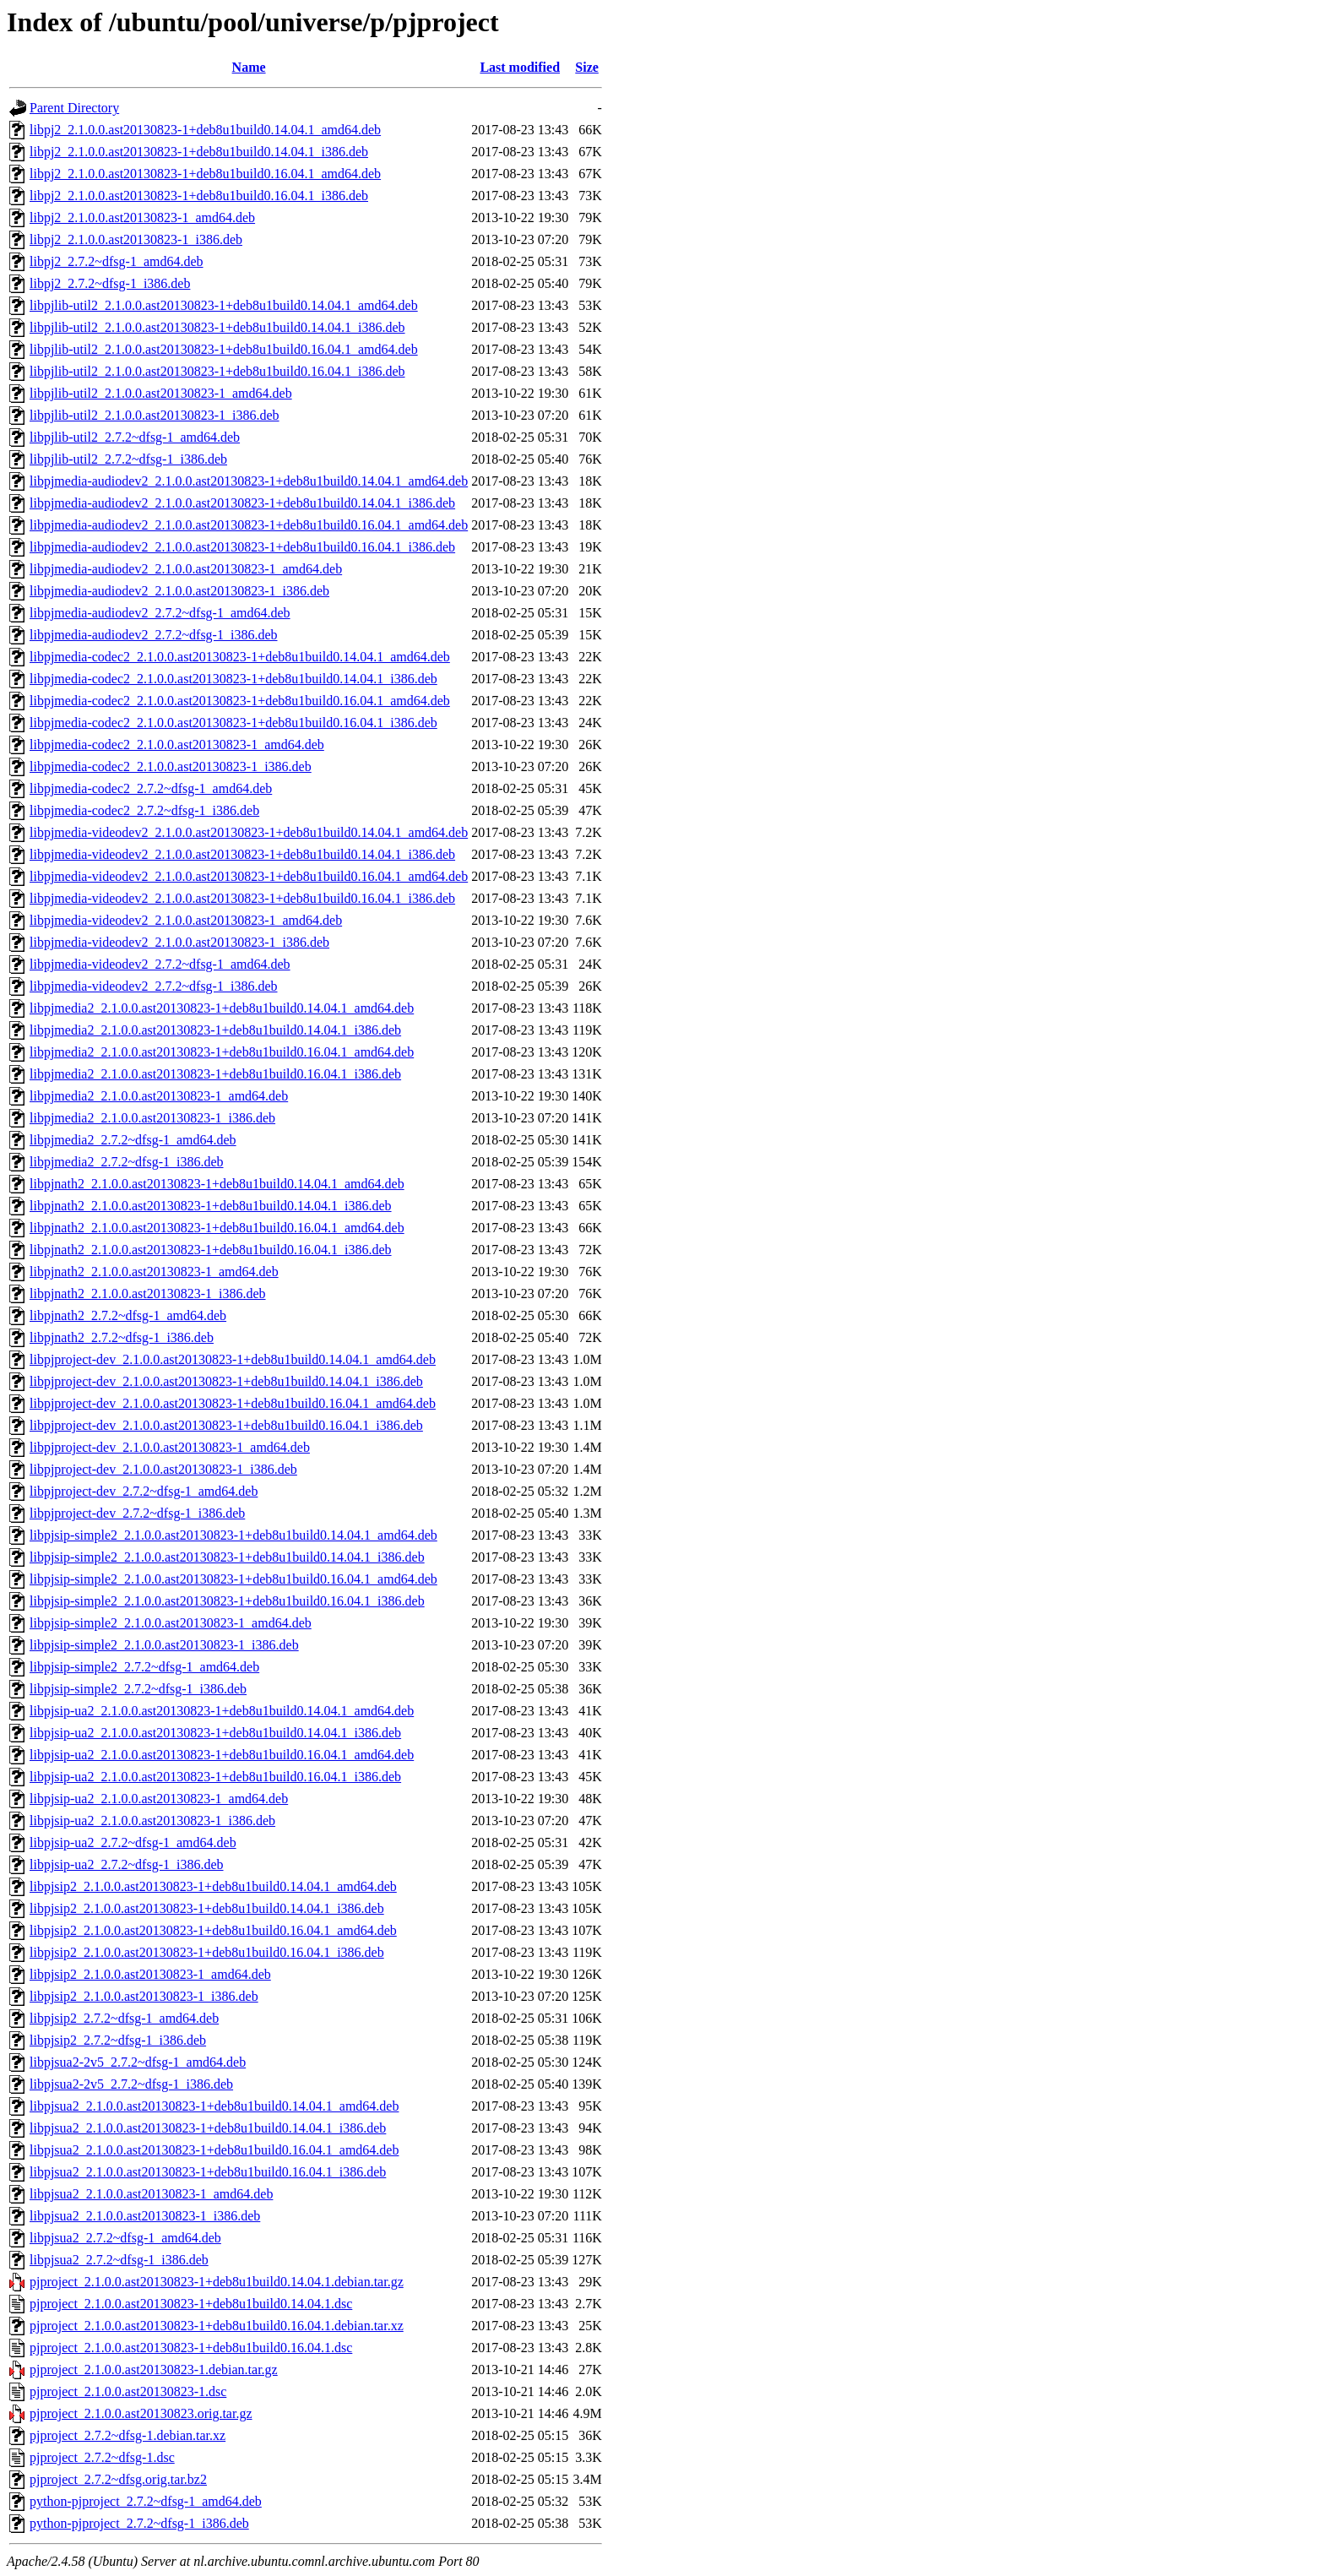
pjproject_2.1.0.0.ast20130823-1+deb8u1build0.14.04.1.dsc (191, 2303)
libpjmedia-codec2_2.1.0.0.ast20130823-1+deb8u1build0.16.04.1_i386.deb (233, 722)
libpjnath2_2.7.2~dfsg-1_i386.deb (122, 1337)
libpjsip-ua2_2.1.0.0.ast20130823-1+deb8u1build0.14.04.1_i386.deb (215, 1732)
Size (587, 67)
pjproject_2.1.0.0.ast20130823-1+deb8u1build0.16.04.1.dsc (191, 2347)
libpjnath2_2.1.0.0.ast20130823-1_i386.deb (148, 1293)
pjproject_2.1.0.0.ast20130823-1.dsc (128, 2391)
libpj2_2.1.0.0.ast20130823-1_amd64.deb (142, 217)
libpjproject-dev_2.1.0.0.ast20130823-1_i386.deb (163, 1469)
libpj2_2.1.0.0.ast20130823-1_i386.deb (136, 239)
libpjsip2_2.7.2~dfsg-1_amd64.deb (124, 2018)
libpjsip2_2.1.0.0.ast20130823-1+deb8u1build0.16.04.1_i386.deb (207, 1952)
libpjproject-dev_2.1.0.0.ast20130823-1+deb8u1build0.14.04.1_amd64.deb (233, 1359)
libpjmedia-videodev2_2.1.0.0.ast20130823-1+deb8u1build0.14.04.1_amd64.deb (249, 832)
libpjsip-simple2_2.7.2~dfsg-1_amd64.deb (144, 1667)
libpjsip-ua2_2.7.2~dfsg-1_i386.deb (127, 1864)
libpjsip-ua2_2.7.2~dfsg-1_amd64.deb (133, 1842)
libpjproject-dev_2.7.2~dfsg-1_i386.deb (137, 1513)
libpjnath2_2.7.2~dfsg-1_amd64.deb (128, 1315)
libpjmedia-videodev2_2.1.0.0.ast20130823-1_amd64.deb (186, 920)
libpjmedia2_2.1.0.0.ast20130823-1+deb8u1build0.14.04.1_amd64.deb (222, 1008)
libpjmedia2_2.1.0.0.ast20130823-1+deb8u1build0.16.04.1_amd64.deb (222, 1052)
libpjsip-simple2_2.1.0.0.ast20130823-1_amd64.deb (171, 1623)
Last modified (520, 67)
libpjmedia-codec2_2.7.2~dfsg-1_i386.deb (144, 810)
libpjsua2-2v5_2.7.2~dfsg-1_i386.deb (131, 2084)
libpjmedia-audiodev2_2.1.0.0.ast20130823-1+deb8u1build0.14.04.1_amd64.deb (249, 481)
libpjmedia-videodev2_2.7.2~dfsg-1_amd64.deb (160, 964)
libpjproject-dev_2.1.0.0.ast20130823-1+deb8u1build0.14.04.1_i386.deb (226, 1381)
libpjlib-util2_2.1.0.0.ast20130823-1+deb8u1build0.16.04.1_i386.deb (217, 371)
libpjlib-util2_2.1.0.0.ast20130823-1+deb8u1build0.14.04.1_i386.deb (217, 327)
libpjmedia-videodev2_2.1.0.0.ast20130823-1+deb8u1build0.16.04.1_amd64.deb (249, 876)
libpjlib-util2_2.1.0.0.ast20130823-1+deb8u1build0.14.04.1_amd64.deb (224, 305)
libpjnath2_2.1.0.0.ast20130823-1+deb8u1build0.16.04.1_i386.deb (211, 1249)
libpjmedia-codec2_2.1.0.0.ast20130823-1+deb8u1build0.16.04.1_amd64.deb (240, 700)
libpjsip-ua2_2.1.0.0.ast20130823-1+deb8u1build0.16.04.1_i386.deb (215, 1776)
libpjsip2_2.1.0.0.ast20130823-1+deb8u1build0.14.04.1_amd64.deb (213, 1886)
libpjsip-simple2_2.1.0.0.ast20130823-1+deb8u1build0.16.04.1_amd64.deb (233, 1579)
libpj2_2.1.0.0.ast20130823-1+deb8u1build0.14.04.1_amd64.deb (205, 129)
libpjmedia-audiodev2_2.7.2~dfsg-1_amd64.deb (160, 613)
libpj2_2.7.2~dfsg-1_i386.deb (110, 283)
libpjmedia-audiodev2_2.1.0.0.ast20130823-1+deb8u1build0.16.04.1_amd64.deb (249, 525)
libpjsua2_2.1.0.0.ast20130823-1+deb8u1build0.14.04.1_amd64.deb (214, 2106)
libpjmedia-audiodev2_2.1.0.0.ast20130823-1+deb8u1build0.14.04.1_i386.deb (242, 503)
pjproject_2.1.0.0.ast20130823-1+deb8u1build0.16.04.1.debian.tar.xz (217, 2325)
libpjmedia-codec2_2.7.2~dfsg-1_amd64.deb (151, 788)
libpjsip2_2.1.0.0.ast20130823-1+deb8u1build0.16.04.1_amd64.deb (213, 1930)
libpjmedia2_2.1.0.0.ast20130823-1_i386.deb (152, 1118)
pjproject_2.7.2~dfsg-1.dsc (102, 2457)
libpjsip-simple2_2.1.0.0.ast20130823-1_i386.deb (164, 1645)
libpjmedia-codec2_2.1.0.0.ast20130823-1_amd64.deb (177, 744)
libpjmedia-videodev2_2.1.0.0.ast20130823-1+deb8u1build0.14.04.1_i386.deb (242, 854)
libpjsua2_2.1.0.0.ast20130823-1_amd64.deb (151, 2194)
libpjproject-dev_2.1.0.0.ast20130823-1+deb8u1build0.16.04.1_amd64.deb (233, 1403)
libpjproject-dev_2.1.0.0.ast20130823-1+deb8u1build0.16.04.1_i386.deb (226, 1425)
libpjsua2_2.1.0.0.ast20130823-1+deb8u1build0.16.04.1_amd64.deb (214, 2150)
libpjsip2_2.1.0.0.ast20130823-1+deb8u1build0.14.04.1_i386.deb (207, 1908)
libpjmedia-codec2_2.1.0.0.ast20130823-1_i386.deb (171, 766)
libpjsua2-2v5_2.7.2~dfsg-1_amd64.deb (138, 2062)
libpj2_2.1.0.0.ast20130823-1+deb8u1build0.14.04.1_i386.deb (199, 151)
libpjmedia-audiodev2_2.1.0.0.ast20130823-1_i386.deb (179, 591)
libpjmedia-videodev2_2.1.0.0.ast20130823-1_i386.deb (179, 942)
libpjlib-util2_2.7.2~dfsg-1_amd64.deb (135, 437)
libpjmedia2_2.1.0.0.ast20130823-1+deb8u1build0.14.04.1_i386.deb (215, 1030)
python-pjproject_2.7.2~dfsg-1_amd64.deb (146, 2501)
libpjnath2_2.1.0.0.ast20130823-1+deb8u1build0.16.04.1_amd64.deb (217, 1227)
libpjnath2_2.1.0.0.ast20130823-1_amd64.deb (154, 1271)
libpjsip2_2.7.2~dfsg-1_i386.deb (118, 2040)
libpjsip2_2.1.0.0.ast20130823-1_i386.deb (144, 1996)
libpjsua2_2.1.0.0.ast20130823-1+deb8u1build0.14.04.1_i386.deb (208, 2128)
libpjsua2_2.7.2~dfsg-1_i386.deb (119, 2260)
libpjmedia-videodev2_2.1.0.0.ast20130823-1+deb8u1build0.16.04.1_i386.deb (242, 898)
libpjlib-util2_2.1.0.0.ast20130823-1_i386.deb (154, 415)
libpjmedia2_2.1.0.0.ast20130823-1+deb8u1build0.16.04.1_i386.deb (215, 1074)
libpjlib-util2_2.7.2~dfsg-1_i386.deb (128, 459)
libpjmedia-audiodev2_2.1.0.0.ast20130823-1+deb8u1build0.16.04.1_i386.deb (242, 547)
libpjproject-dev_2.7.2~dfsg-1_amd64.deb (144, 1491)
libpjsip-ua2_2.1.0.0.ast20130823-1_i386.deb (152, 1820)
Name (249, 67)
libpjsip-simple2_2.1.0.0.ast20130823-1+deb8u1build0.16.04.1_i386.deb (227, 1601)
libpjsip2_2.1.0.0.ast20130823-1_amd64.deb (150, 1974)
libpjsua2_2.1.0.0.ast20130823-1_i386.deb (145, 2216)
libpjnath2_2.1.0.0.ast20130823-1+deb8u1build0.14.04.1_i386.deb (211, 1205)
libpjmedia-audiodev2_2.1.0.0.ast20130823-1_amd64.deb (186, 569)
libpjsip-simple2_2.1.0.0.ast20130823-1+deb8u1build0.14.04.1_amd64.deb (233, 1535)
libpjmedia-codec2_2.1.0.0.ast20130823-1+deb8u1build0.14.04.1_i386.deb (233, 678)
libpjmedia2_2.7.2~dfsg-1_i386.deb (127, 1162)
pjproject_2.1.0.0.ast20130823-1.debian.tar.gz (154, 2369)
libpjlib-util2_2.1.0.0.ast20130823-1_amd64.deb (161, 393)
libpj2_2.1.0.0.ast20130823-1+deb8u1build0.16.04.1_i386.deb (199, 195)
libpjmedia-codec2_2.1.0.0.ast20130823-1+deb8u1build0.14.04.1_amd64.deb (240, 656)
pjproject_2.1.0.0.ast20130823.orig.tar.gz (141, 2413)
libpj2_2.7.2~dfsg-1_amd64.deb (116, 261)
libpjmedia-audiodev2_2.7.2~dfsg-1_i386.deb (154, 635)
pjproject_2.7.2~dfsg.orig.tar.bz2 (118, 2479)
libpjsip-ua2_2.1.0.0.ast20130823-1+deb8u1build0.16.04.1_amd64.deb (222, 1754)
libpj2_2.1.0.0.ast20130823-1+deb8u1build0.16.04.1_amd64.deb (205, 173)
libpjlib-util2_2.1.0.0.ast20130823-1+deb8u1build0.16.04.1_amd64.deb (224, 349)
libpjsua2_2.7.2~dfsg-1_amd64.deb (125, 2238)
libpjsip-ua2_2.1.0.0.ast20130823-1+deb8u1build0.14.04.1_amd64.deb (222, 1711)
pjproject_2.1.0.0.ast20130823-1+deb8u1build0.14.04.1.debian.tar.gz (217, 2281)
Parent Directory (74, 108)
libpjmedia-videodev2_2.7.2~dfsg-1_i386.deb (154, 986)
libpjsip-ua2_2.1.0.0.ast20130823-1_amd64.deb (159, 1798)
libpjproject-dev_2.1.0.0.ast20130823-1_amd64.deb (170, 1447)
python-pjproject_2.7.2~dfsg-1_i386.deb (139, 2523)
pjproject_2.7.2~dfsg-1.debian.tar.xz (127, 2435)
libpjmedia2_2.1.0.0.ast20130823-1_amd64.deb (159, 1096)
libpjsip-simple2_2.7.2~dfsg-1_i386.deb (138, 1689)
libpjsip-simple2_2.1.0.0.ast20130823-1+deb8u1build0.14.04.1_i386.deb (227, 1557)
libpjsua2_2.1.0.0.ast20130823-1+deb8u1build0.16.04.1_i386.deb (208, 2172)
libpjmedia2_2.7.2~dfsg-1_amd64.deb (133, 1140)
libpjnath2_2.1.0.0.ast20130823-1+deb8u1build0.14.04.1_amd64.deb (217, 1184)
